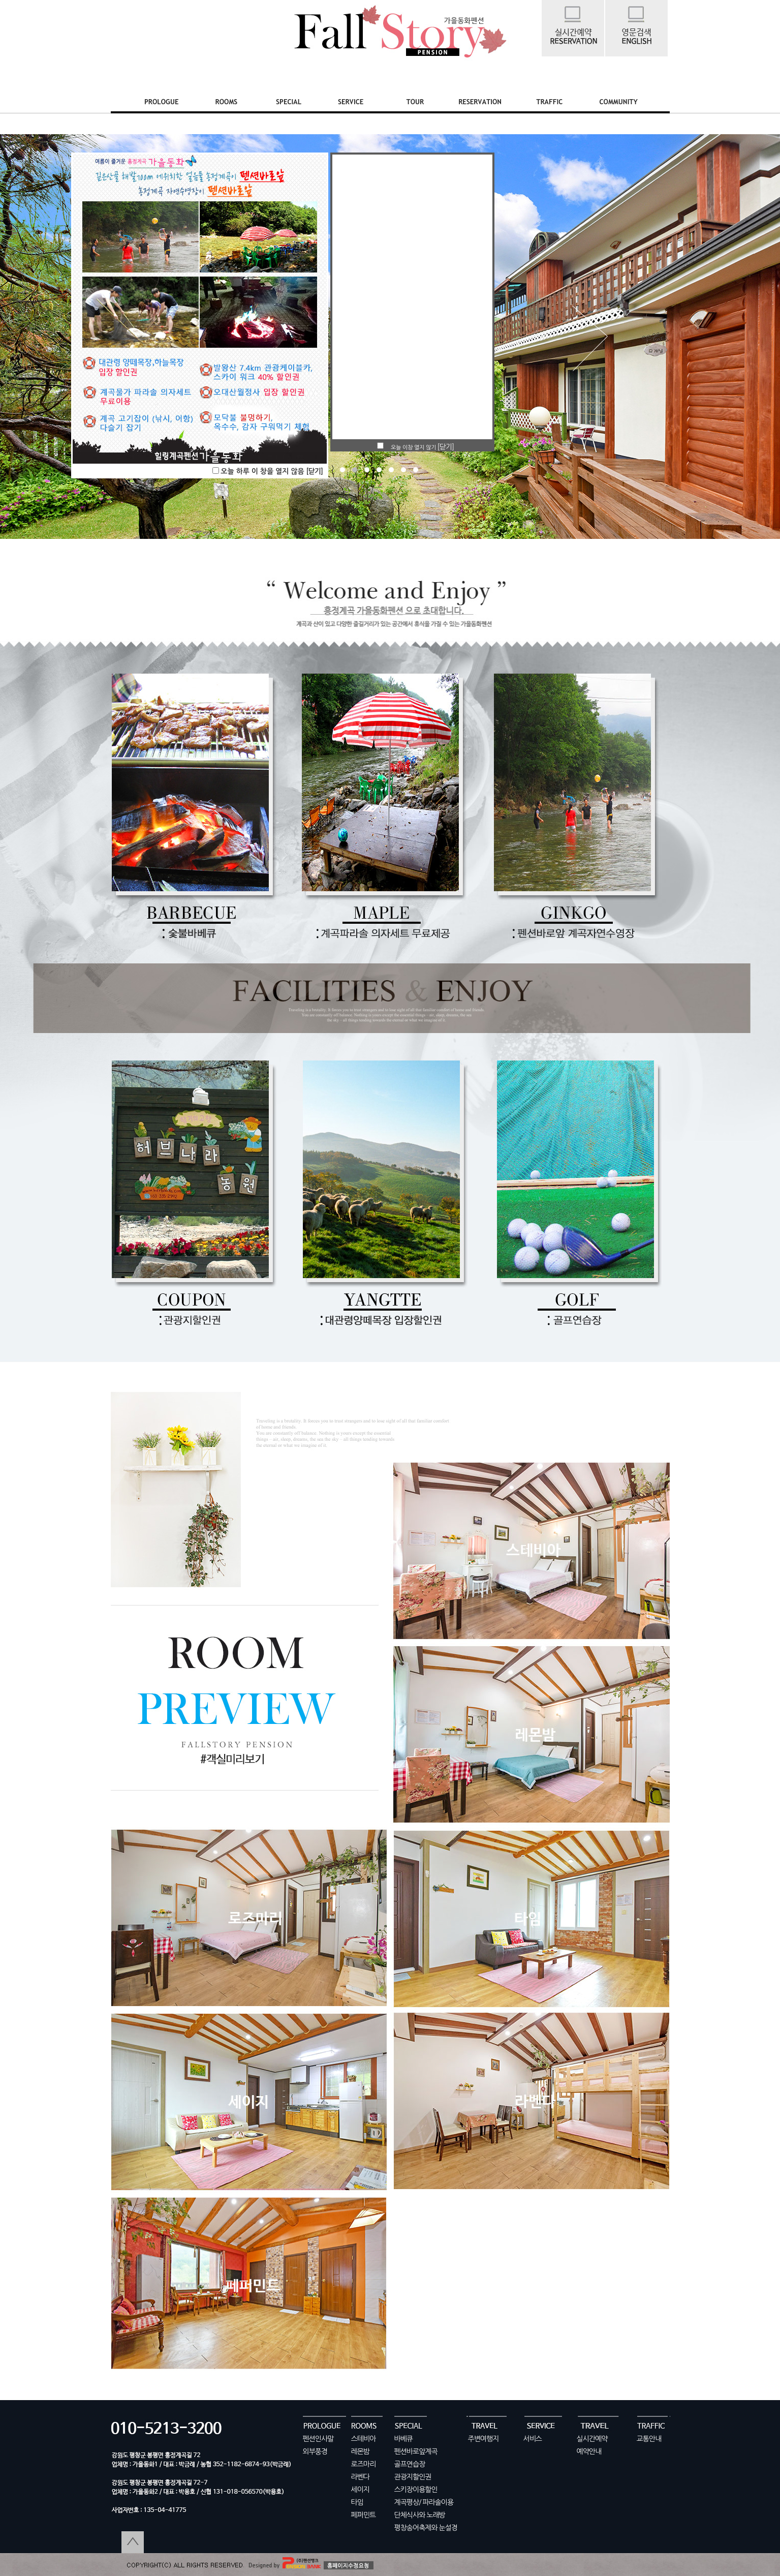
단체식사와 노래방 (419, 2515)
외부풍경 (315, 2451)
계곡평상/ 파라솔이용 (424, 2502)
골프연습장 (409, 2464)
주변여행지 (483, 2438)
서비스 (532, 2438)
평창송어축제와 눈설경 (426, 2527)
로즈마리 (363, 2464)
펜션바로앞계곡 (416, 2451)
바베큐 (403, 2438)
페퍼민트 (363, 2515)
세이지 (360, 2489)
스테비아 (363, 2438)
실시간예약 (592, 2438)
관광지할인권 (412, 2476)
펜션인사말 (318, 2438)
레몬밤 (360, 2451)
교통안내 (649, 2438)
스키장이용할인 (416, 2489)
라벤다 (360, 2476)
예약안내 (589, 2451)
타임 (357, 2502)
